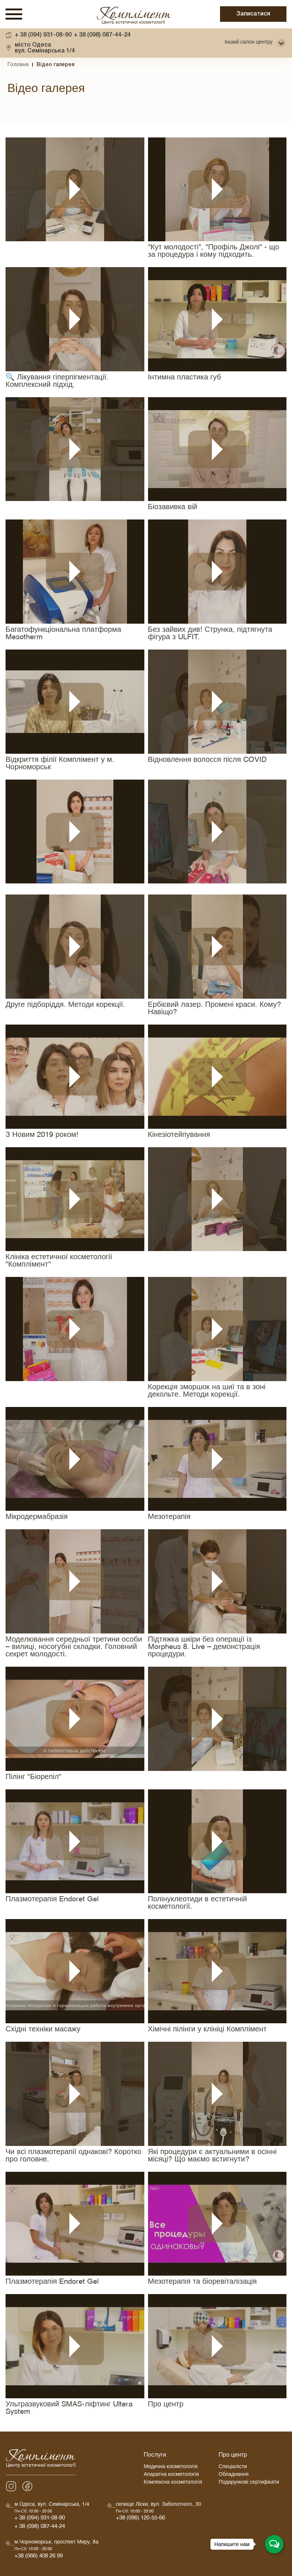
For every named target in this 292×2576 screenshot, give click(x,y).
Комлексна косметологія (173, 2483)
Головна (17, 64)
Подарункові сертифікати (249, 2483)
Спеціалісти (233, 2467)
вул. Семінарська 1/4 (45, 48)
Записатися (253, 14)
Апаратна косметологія (171, 2475)
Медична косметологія (170, 2467)
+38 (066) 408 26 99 (38, 2557)
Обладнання (233, 2475)
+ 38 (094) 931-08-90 (43, 35)
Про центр (233, 2455)
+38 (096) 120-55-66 (140, 2519)
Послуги (155, 2455)
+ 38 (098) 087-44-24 (102, 35)
